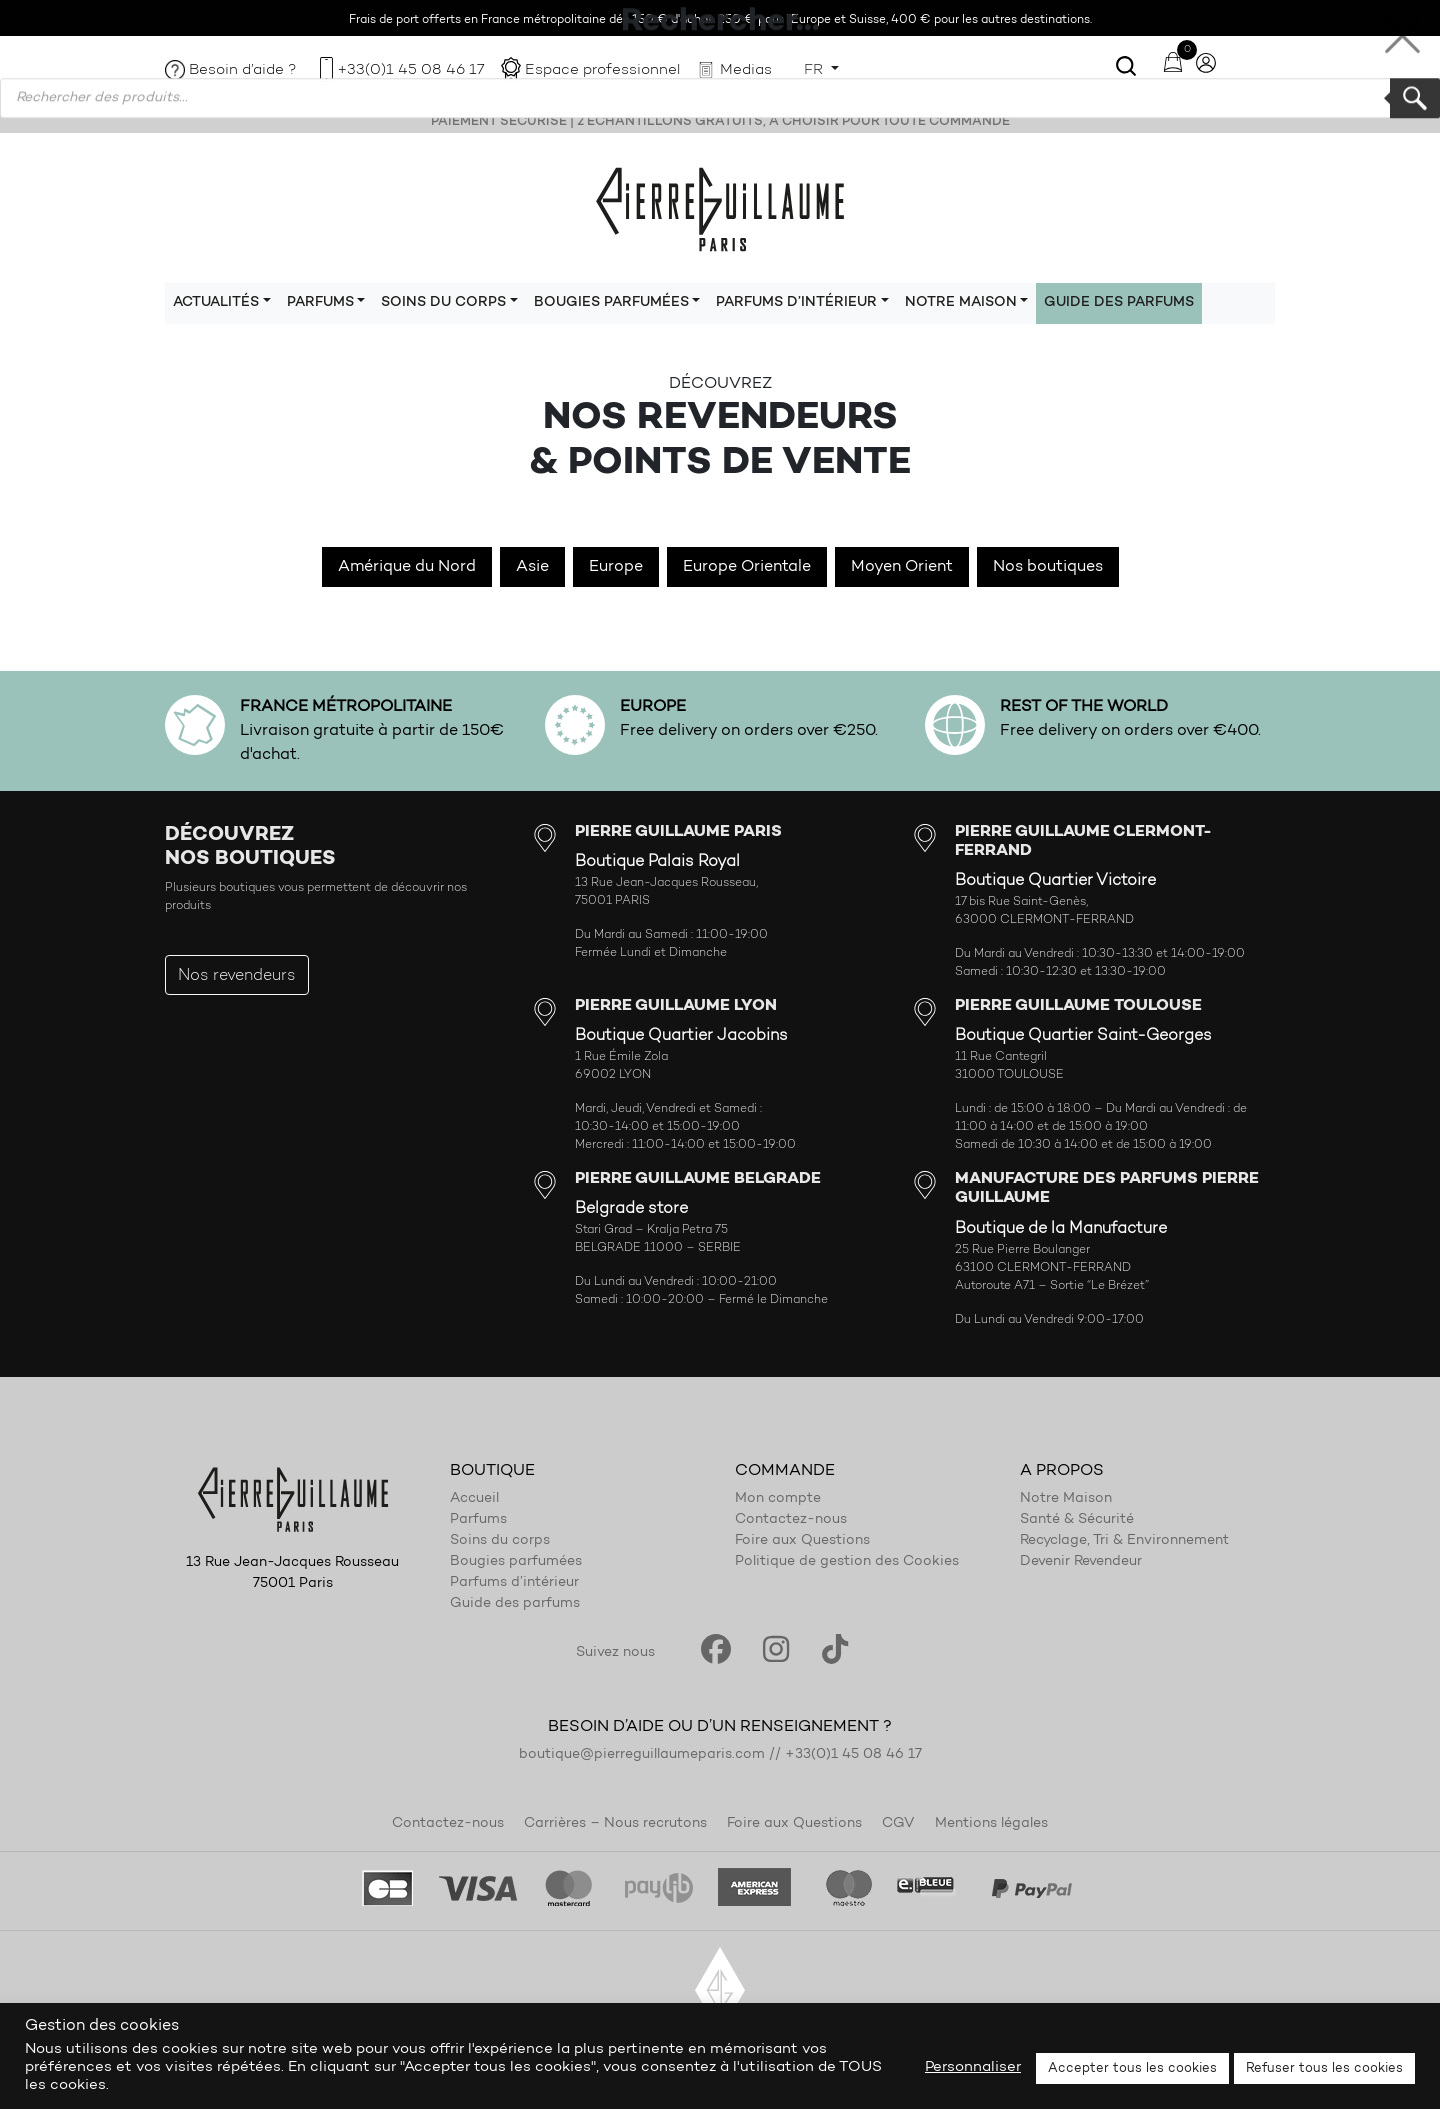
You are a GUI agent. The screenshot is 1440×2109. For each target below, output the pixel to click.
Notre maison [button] (961, 303)
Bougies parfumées (516, 1562)
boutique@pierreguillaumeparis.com (642, 1755)
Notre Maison (1066, 1499)
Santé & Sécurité (1077, 1520)
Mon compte (778, 1499)
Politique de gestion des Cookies (847, 1562)
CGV (898, 1824)
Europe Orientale (747, 567)
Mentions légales (991, 1824)
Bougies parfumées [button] (611, 303)
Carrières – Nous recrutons (615, 1824)
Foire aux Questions (802, 1541)
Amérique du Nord (407, 567)
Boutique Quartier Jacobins (681, 1036)
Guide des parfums (1119, 303)
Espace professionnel (602, 70)
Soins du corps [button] (443, 303)
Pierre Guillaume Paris (720, 208)
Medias (746, 70)
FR (815, 70)
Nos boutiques (1048, 567)
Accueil (474, 1499)
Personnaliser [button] (973, 2067)
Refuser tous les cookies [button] (1324, 2068)
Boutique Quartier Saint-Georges (1083, 1036)
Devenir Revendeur (1081, 1562)
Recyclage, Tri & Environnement (1124, 1541)
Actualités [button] (216, 303)
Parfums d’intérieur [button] (796, 303)
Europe (616, 567)
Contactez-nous (791, 1520)
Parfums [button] (320, 303)
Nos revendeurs (237, 976)
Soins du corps (500, 1541)
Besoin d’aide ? (243, 70)
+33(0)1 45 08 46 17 (411, 70)
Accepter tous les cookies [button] (1132, 2068)
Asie (532, 567)
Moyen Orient (902, 567)
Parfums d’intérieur (514, 1583)
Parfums (478, 1520)
